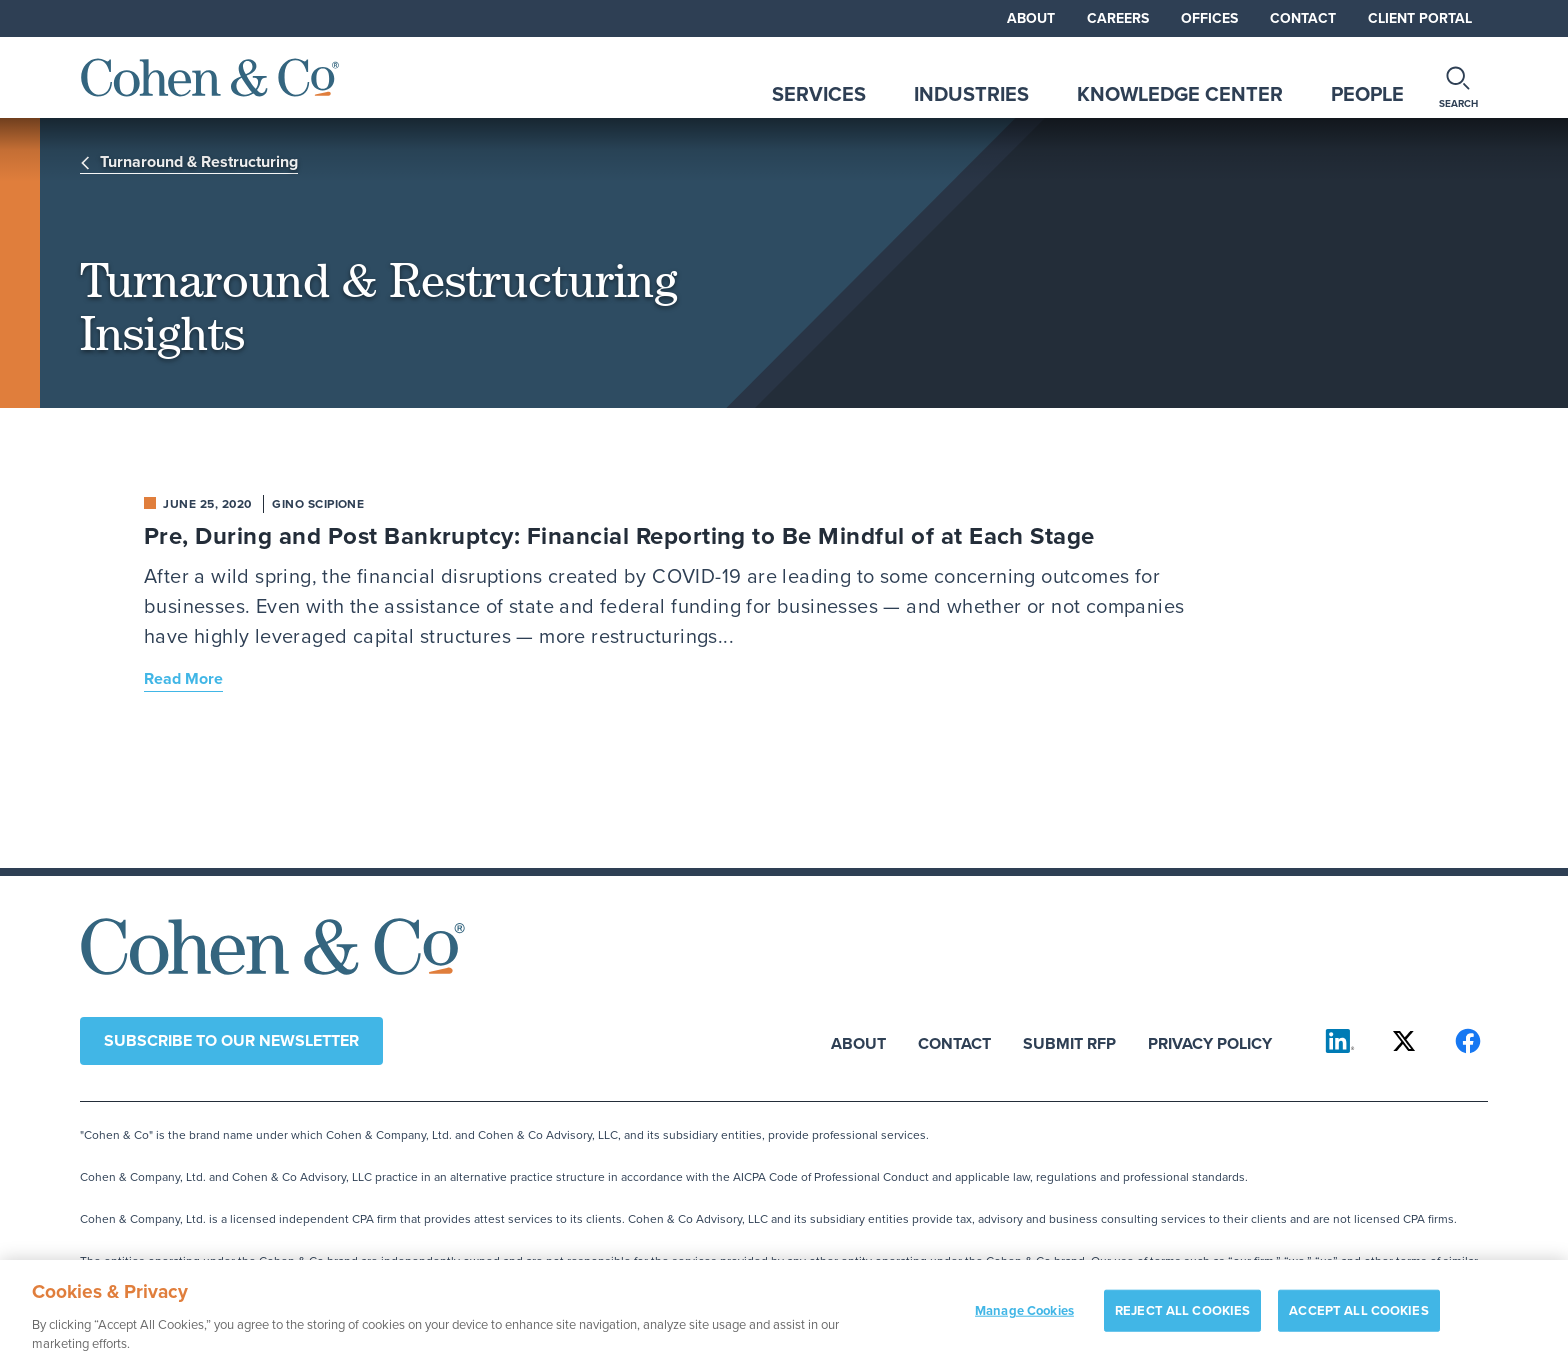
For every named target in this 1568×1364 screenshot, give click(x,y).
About (1031, 18)
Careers (1118, 18)
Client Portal (1420, 18)
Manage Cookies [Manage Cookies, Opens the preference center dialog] (1024, 1319)
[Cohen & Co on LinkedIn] (1340, 1041)
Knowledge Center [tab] (1180, 94)
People (1367, 94)
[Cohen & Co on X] (1404, 1041)
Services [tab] (819, 94)
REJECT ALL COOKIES (1182, 1319)
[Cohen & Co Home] (210, 77)
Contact (1303, 18)
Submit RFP (1069, 1042)
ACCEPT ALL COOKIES (1358, 1319)
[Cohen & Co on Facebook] (1468, 1041)
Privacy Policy (1210, 1042)
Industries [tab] (971, 94)
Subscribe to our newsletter (231, 1040)
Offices (1209, 18)
